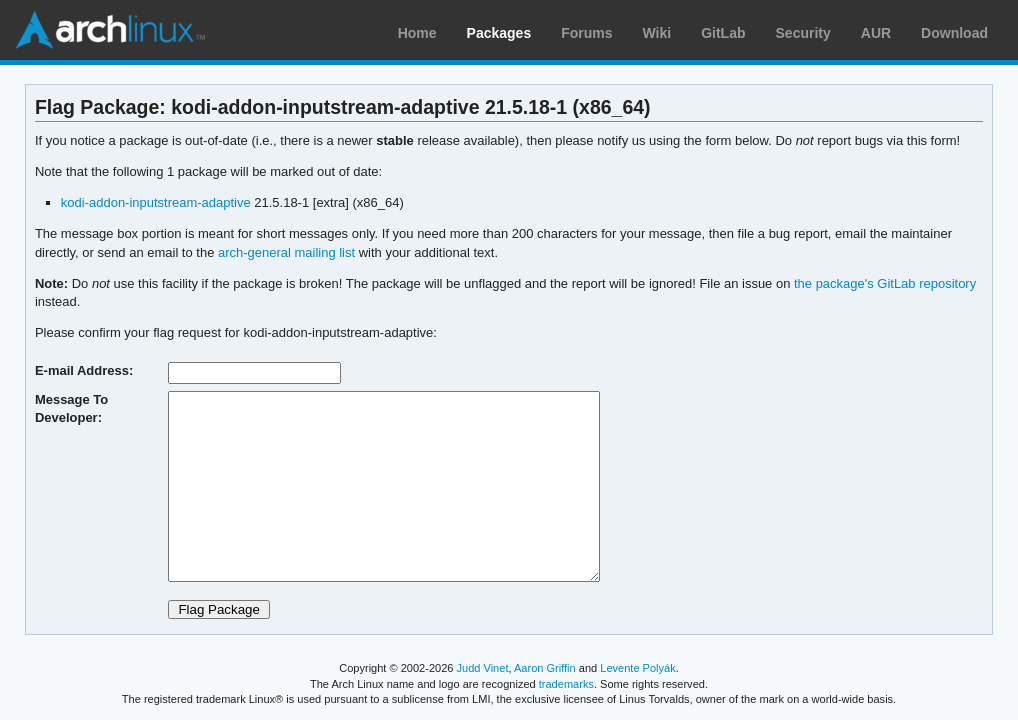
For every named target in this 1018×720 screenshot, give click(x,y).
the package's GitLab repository (885, 283)
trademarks (566, 684)
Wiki (657, 33)
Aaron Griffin (545, 668)
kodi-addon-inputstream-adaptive (156, 202)
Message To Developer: (71, 408)
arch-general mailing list (286, 252)
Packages (499, 33)
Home (417, 33)
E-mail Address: (84, 370)
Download (954, 33)
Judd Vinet (483, 668)
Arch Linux (110, 30)
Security (803, 33)
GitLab (723, 33)
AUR (876, 33)
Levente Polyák (637, 668)
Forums (586, 33)
